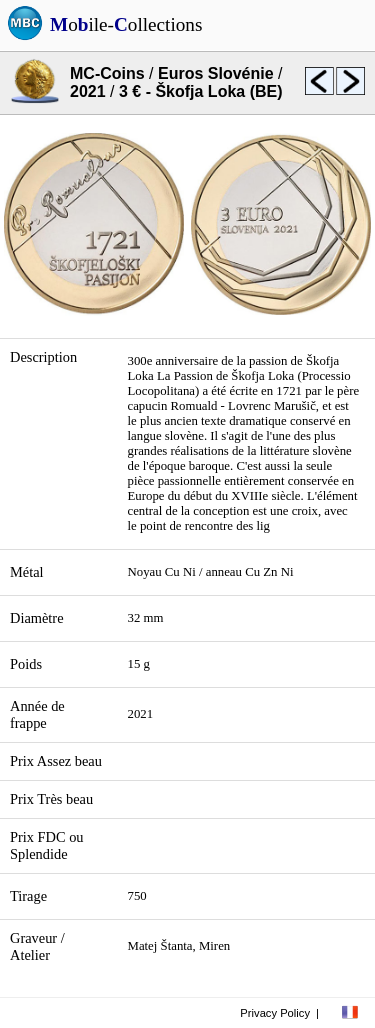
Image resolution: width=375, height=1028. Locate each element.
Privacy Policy (275, 1013)
